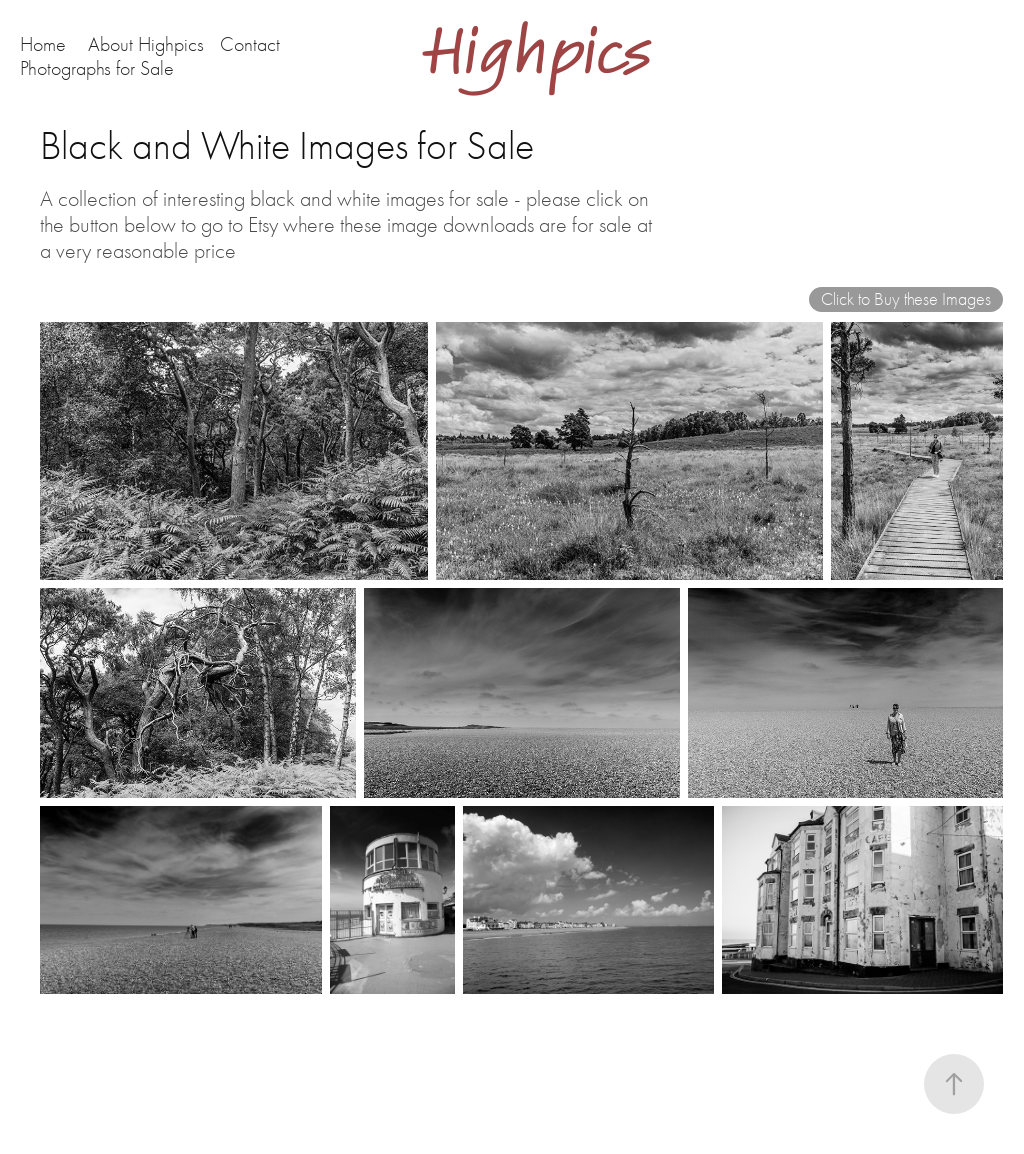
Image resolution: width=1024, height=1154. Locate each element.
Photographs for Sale (97, 68)
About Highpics (146, 44)
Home (43, 44)
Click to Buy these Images (906, 299)
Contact (250, 44)
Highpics (549, 52)
